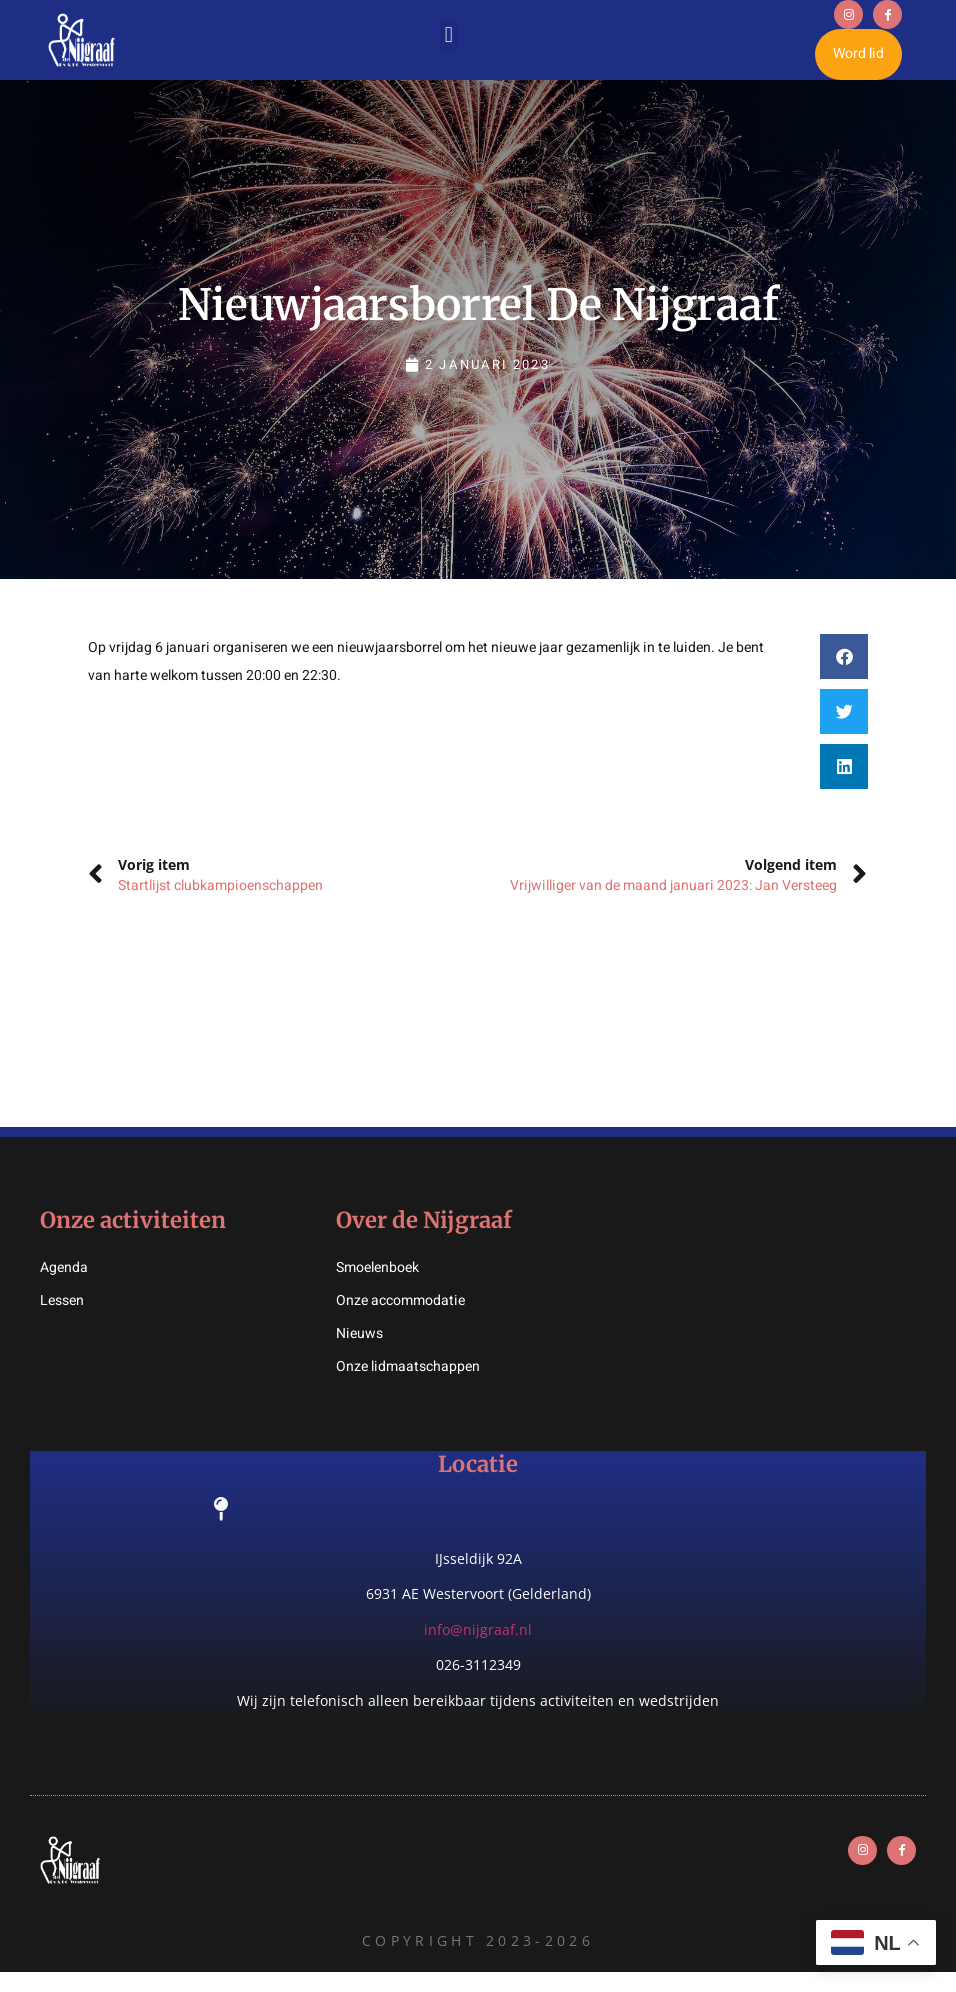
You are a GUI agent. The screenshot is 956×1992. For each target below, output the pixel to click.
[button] (448, 45)
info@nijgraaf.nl (478, 1649)
